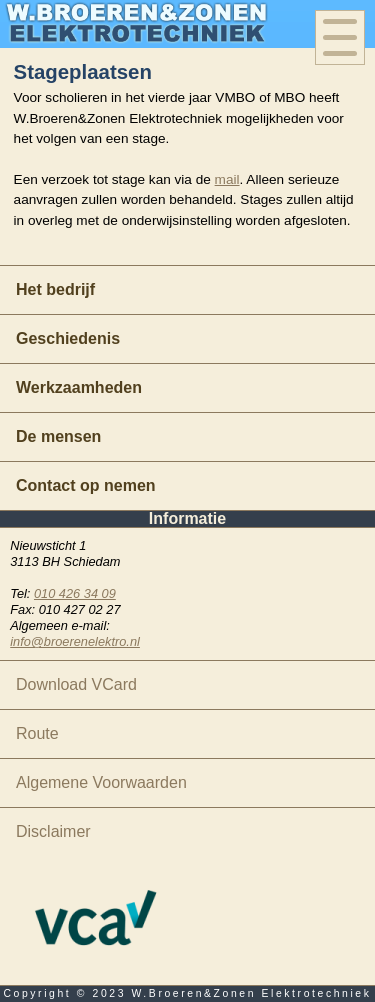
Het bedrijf (55, 289)
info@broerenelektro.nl (75, 641)
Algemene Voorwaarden (101, 782)
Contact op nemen (86, 485)
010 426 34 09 (75, 593)
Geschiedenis (68, 338)
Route (37, 733)
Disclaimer (53, 831)
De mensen (58, 436)
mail (227, 179)
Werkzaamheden (79, 387)
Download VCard (76, 684)
